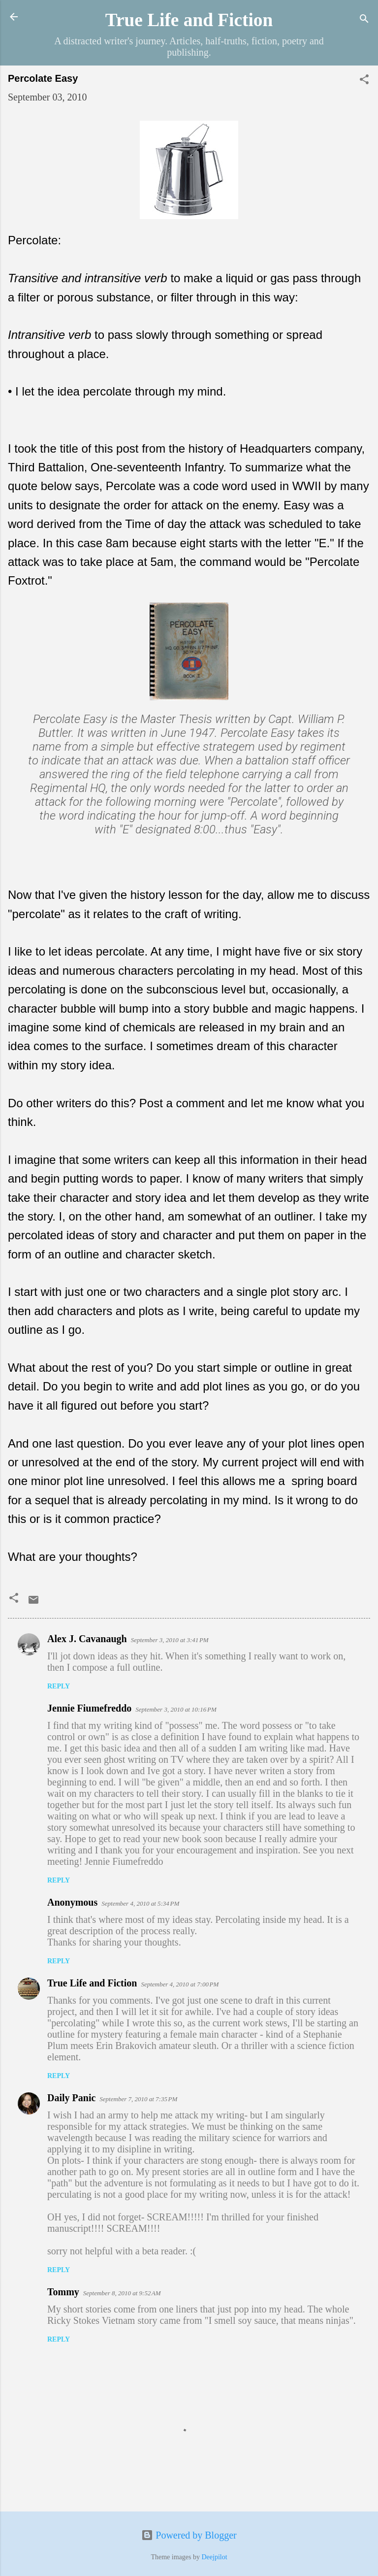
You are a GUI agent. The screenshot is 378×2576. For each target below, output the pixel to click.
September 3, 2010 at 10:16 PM (175, 1709)
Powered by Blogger (188, 2535)
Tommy (63, 2291)
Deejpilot (214, 2557)
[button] (364, 80)
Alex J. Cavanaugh (87, 1638)
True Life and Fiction (189, 20)
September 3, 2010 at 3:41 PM (170, 1640)
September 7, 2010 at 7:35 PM (138, 2099)
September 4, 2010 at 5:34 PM (140, 1903)
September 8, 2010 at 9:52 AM (122, 2293)
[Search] (364, 20)
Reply (58, 1686)
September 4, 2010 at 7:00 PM (180, 1984)
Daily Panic (71, 2097)
